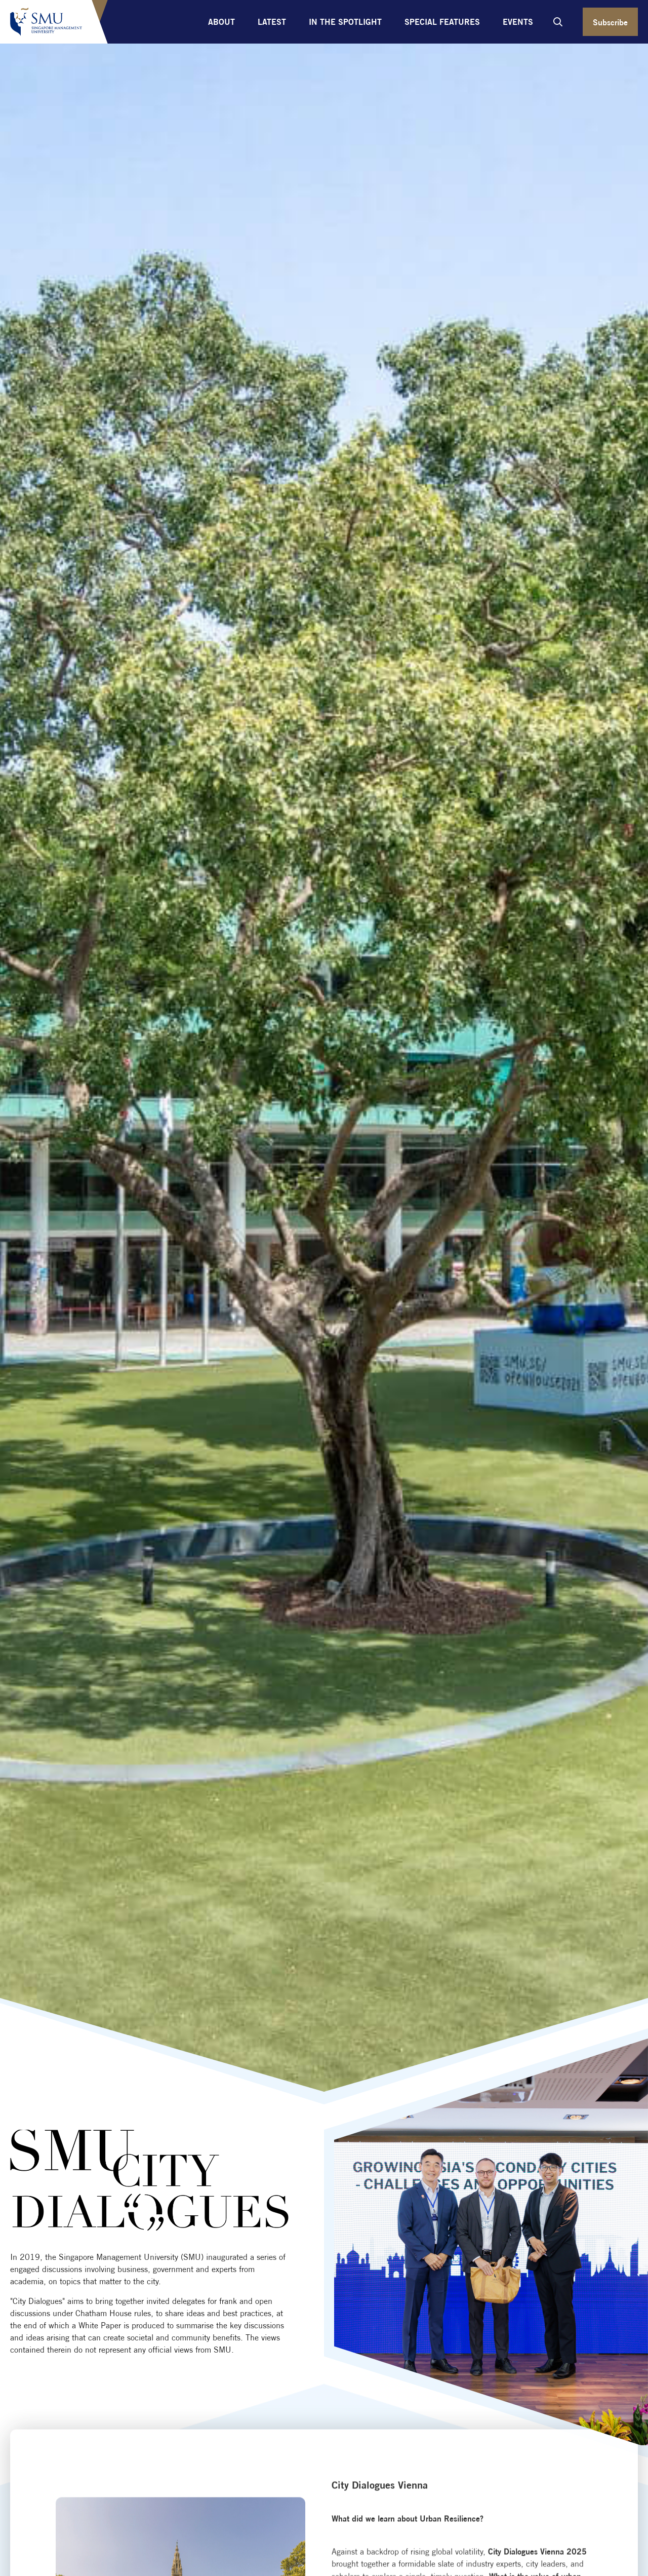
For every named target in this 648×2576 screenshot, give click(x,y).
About (221, 22)
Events (518, 22)
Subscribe (610, 22)
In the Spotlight (345, 22)
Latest (272, 22)
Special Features (442, 22)
